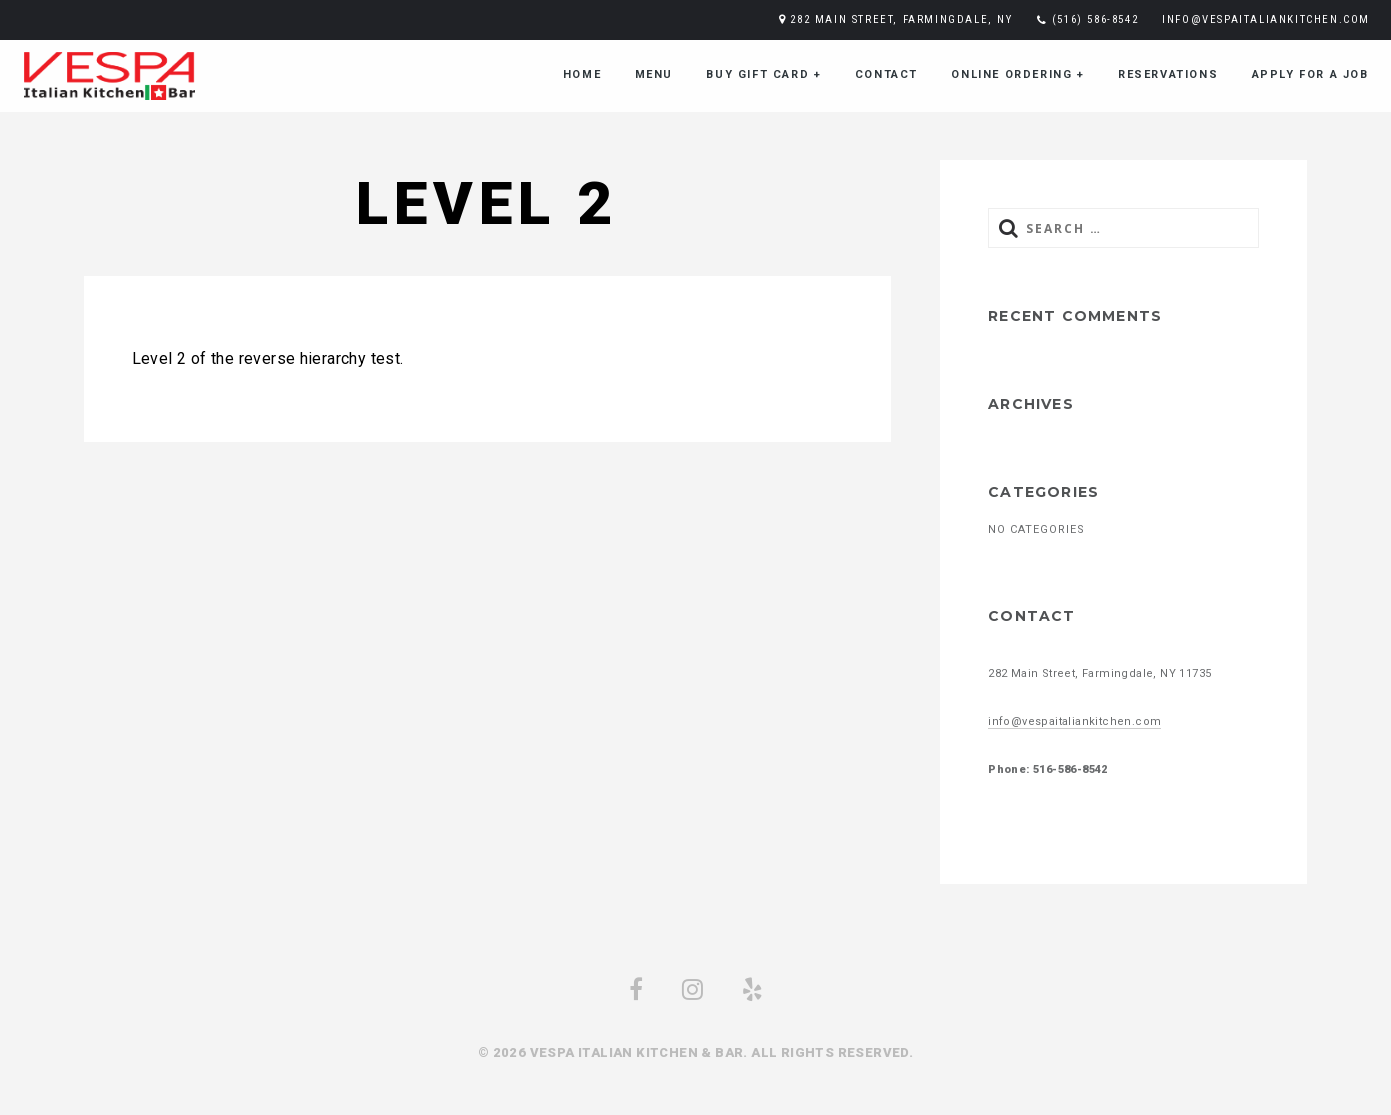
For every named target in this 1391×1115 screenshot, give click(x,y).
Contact (886, 74)
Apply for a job (1310, 74)
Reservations (1168, 74)
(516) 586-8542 (1095, 19)
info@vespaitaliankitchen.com (1266, 19)
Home (582, 74)
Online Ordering (1017, 74)
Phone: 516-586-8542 (1048, 769)
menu (654, 74)
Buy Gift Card (763, 74)
